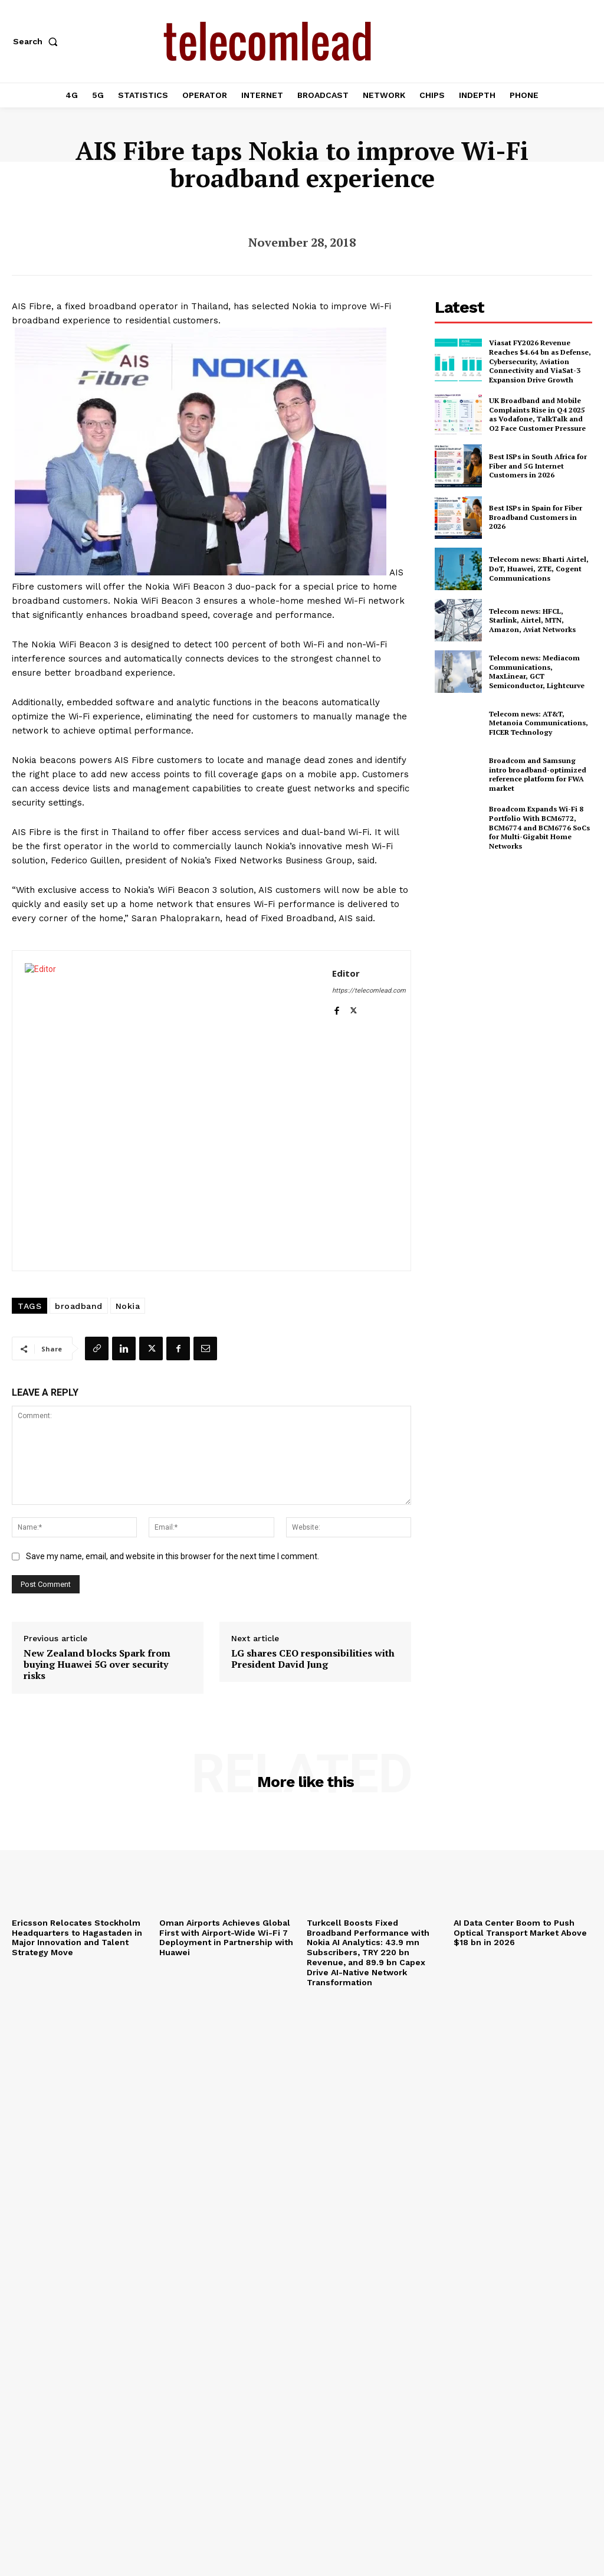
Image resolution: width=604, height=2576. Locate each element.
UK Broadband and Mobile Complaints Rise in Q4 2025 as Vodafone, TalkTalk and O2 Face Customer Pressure (537, 414)
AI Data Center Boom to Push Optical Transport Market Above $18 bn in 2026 (520, 1932)
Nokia (128, 1306)
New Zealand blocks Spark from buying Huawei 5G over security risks (97, 1665)
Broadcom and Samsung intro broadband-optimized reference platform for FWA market (537, 774)
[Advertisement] (519, 943)
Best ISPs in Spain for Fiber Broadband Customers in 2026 (535, 517)
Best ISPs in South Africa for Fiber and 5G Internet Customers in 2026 (538, 465)
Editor (346, 973)
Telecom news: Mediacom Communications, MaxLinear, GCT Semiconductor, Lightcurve (537, 671)
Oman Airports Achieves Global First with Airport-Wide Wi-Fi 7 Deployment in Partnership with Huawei (226, 1937)
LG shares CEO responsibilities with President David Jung (313, 1659)
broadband (79, 1306)
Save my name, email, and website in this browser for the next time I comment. (172, 1556)
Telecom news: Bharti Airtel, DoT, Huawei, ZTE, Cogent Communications (539, 568)
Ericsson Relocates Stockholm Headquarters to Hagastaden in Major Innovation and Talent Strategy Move (77, 1937)
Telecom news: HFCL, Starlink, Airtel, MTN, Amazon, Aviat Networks (532, 620)
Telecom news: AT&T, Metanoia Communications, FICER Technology (538, 723)
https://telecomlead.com (369, 990)
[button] (38, 41)
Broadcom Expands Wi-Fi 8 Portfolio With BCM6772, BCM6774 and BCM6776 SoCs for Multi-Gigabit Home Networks (539, 827)
